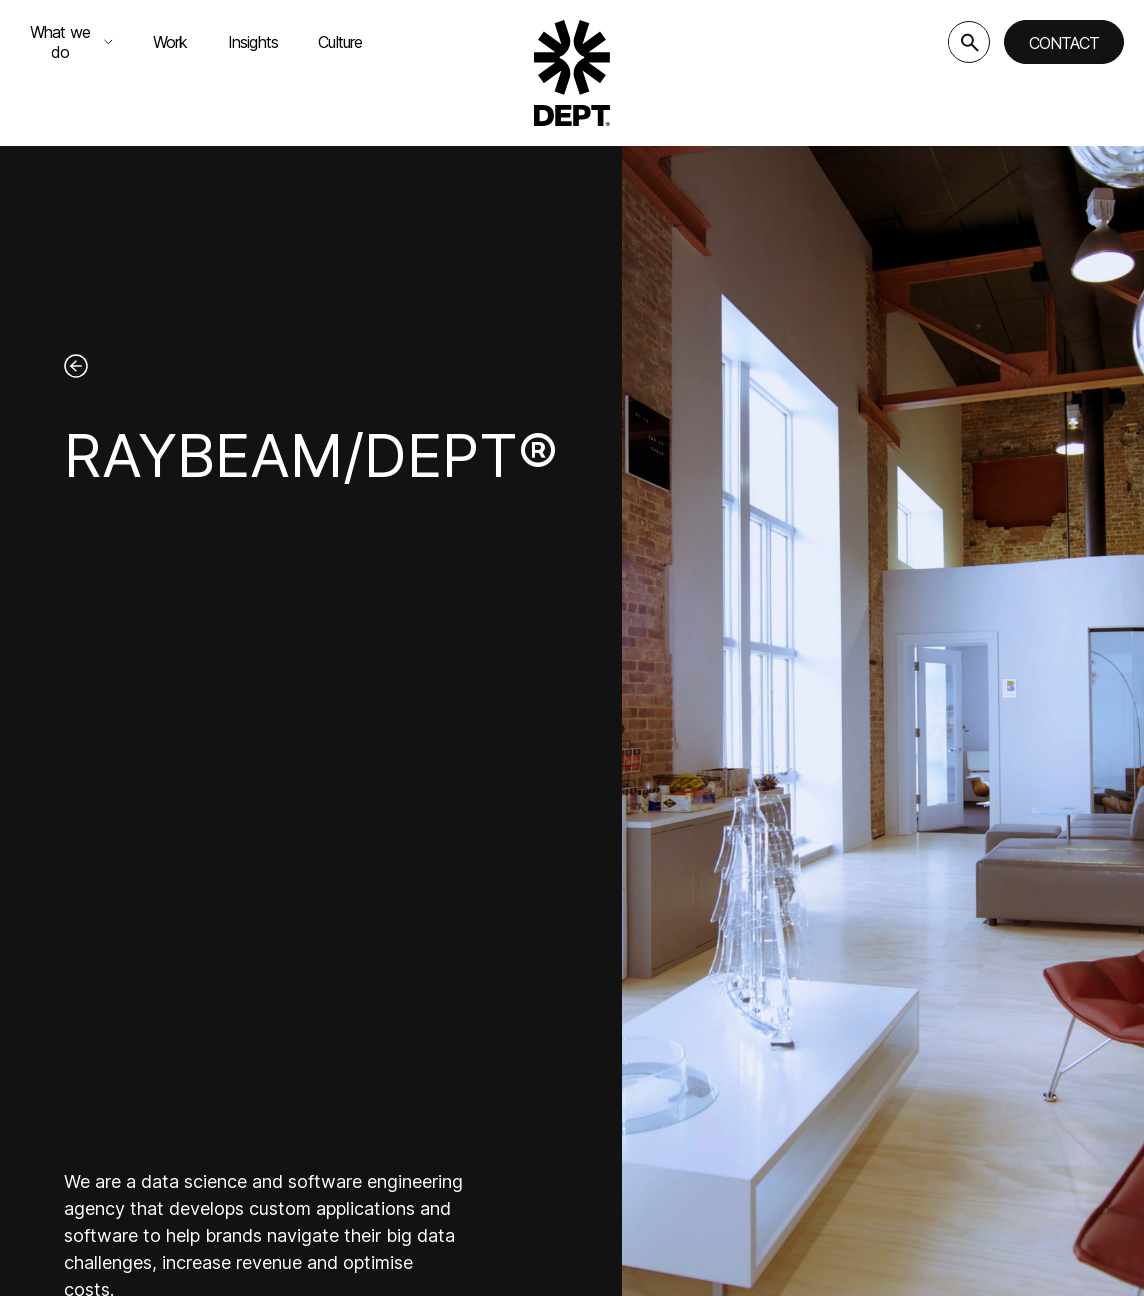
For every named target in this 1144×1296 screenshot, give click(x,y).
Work (170, 42)
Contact (1064, 43)
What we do (71, 42)
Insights (253, 42)
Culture (340, 42)
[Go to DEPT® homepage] (572, 73)
